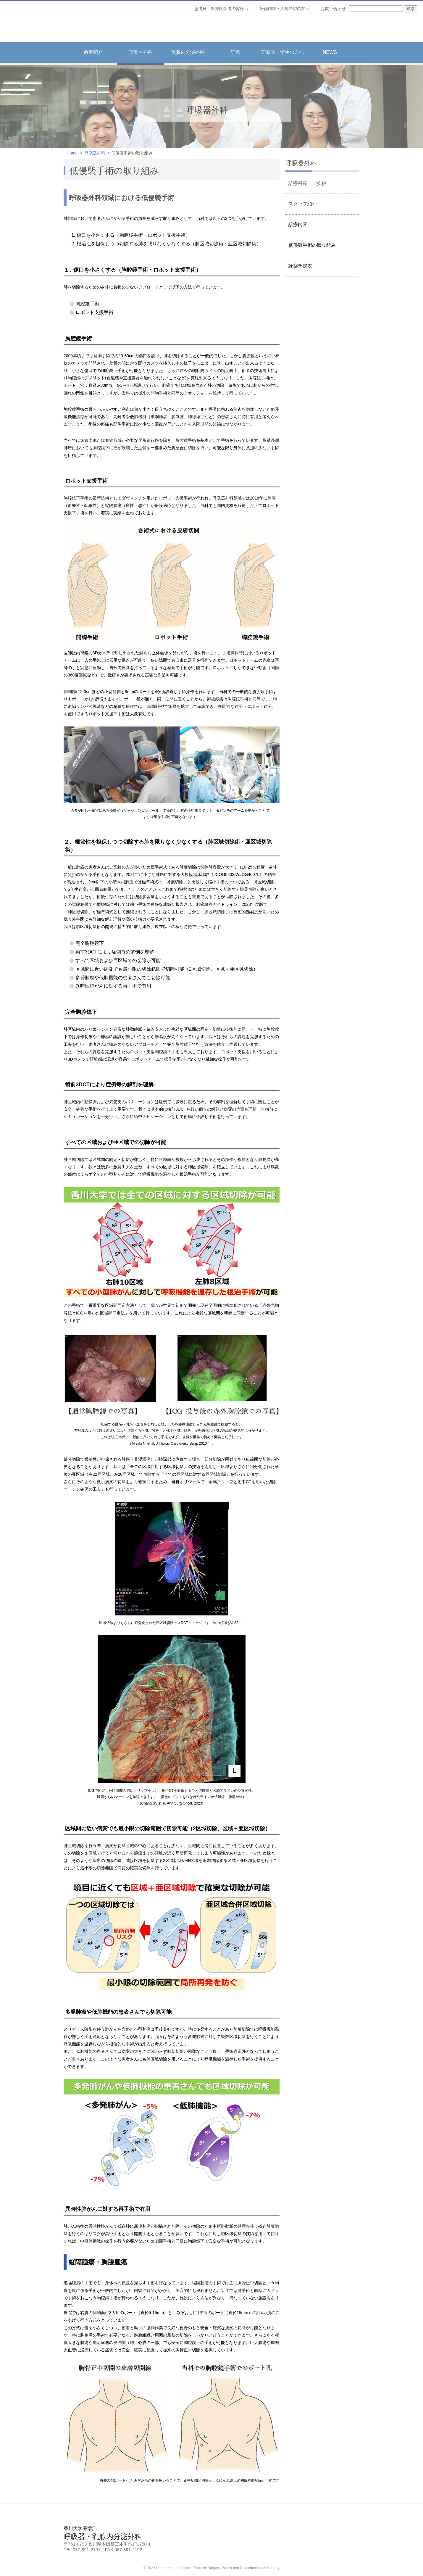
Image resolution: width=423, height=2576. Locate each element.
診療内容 (297, 224)
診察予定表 (300, 265)
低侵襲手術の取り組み (312, 245)
